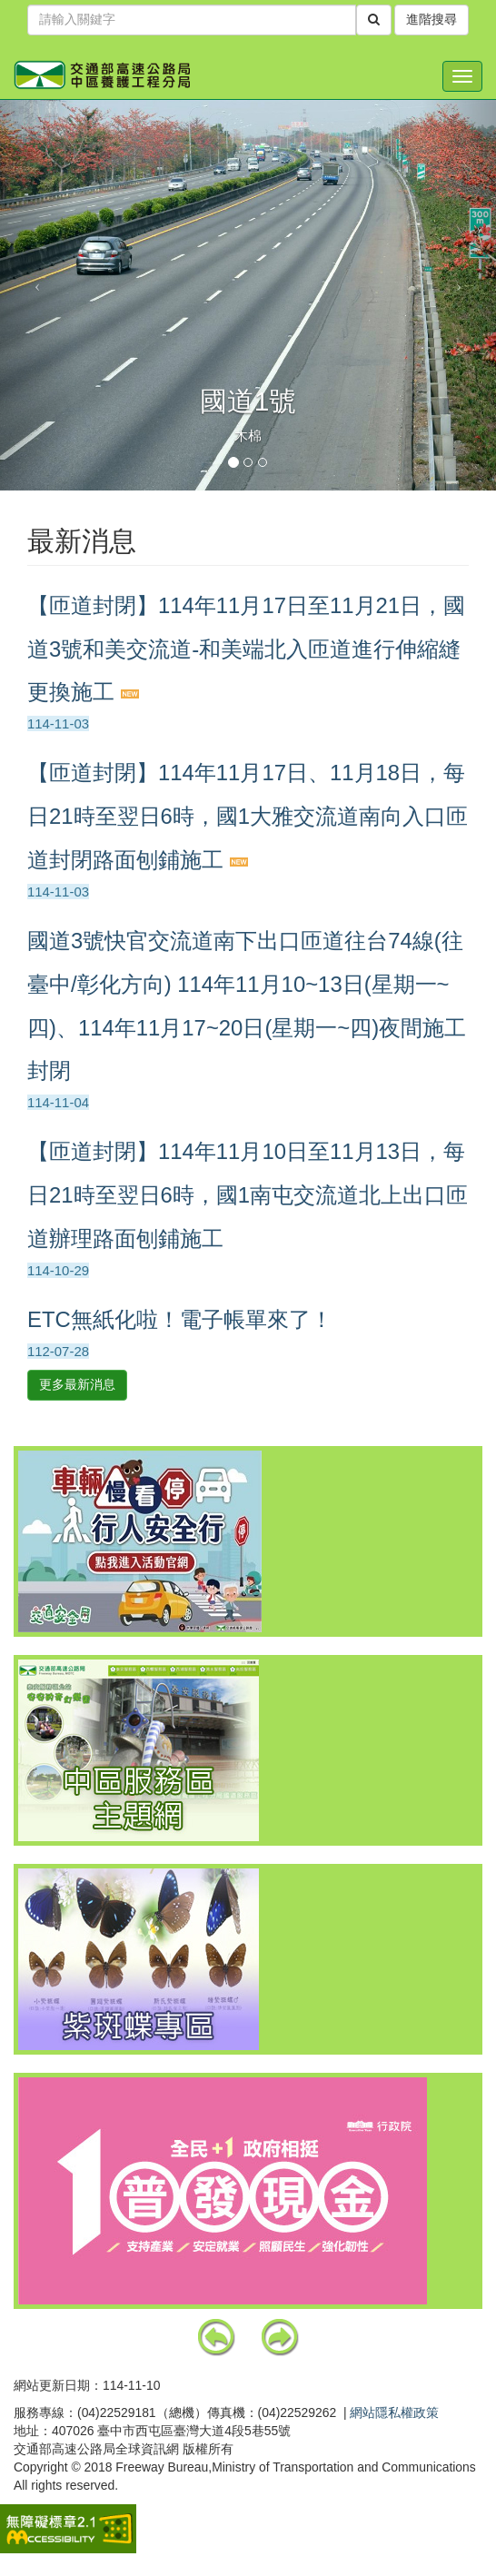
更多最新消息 (77, 1384)
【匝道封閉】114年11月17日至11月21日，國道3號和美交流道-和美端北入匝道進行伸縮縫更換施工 (246, 649)
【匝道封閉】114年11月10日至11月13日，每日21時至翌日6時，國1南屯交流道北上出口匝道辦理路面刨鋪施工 (247, 1195)
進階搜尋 (431, 19)
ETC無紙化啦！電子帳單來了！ (179, 1319)
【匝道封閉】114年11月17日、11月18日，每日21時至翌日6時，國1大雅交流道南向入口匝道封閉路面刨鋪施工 (247, 816)
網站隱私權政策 (394, 2412)
